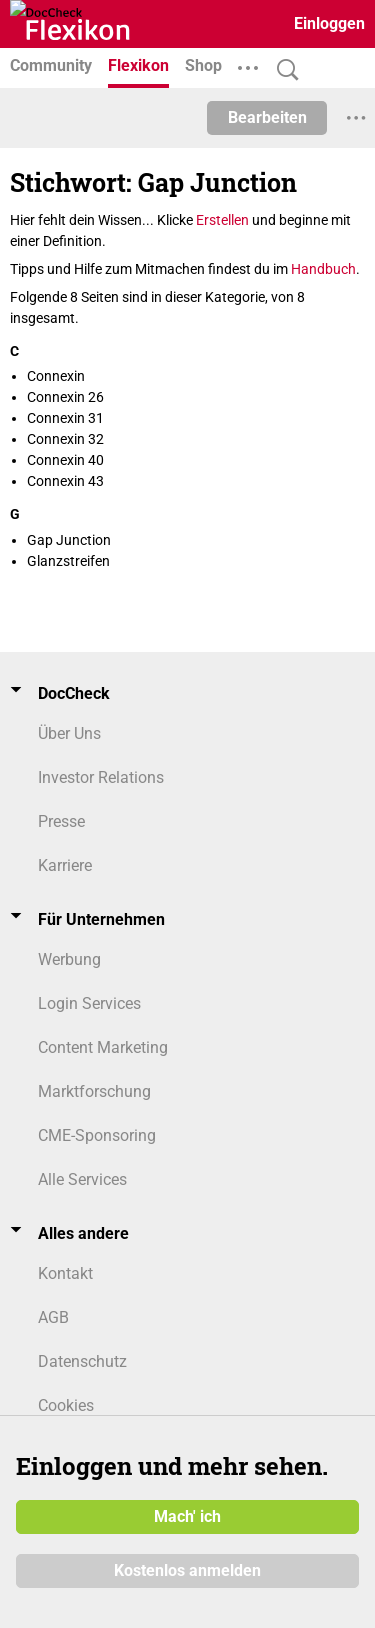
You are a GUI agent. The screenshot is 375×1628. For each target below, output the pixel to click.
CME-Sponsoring (97, 1135)
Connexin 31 (65, 418)
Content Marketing (103, 1047)
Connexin (56, 376)
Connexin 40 (65, 460)
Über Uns (69, 733)
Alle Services (82, 1179)
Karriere (65, 865)
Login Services (89, 1003)
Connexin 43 (65, 481)
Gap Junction (69, 540)
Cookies (66, 1405)
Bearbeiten (267, 117)
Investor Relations (101, 777)
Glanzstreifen (68, 561)
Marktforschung (94, 1091)
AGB (53, 1317)
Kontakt (65, 1273)
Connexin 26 (65, 397)
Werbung (69, 959)
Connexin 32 (65, 439)
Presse (61, 821)
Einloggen (329, 23)
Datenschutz (82, 1361)
